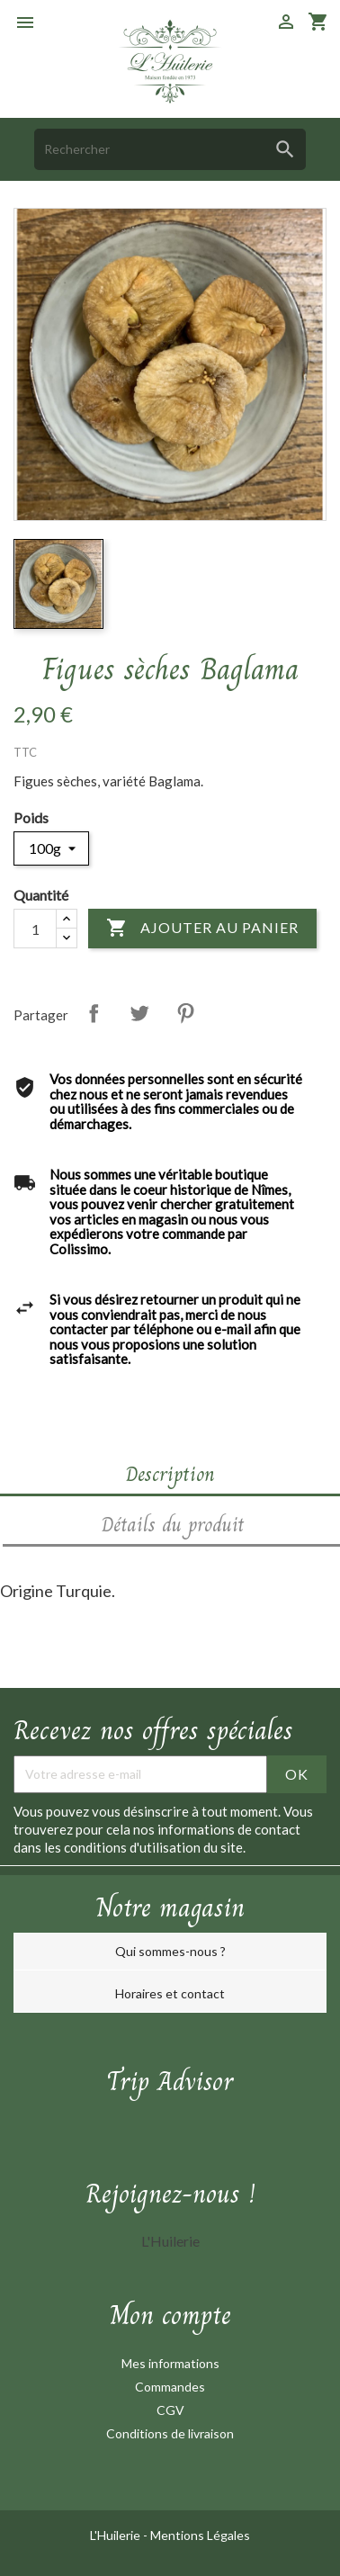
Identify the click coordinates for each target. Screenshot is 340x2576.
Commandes (170, 2386)
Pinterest (185, 1013)
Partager (94, 1013)
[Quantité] (35, 928)
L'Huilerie (170, 2240)
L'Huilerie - (120, 2535)
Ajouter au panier (202, 928)
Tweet (139, 1013)
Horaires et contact (170, 1993)
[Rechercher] (170, 149)
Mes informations (170, 2363)
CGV (170, 2410)
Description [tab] (170, 1474)
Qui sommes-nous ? (170, 1951)
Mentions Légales (200, 2535)
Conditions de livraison (170, 2433)
